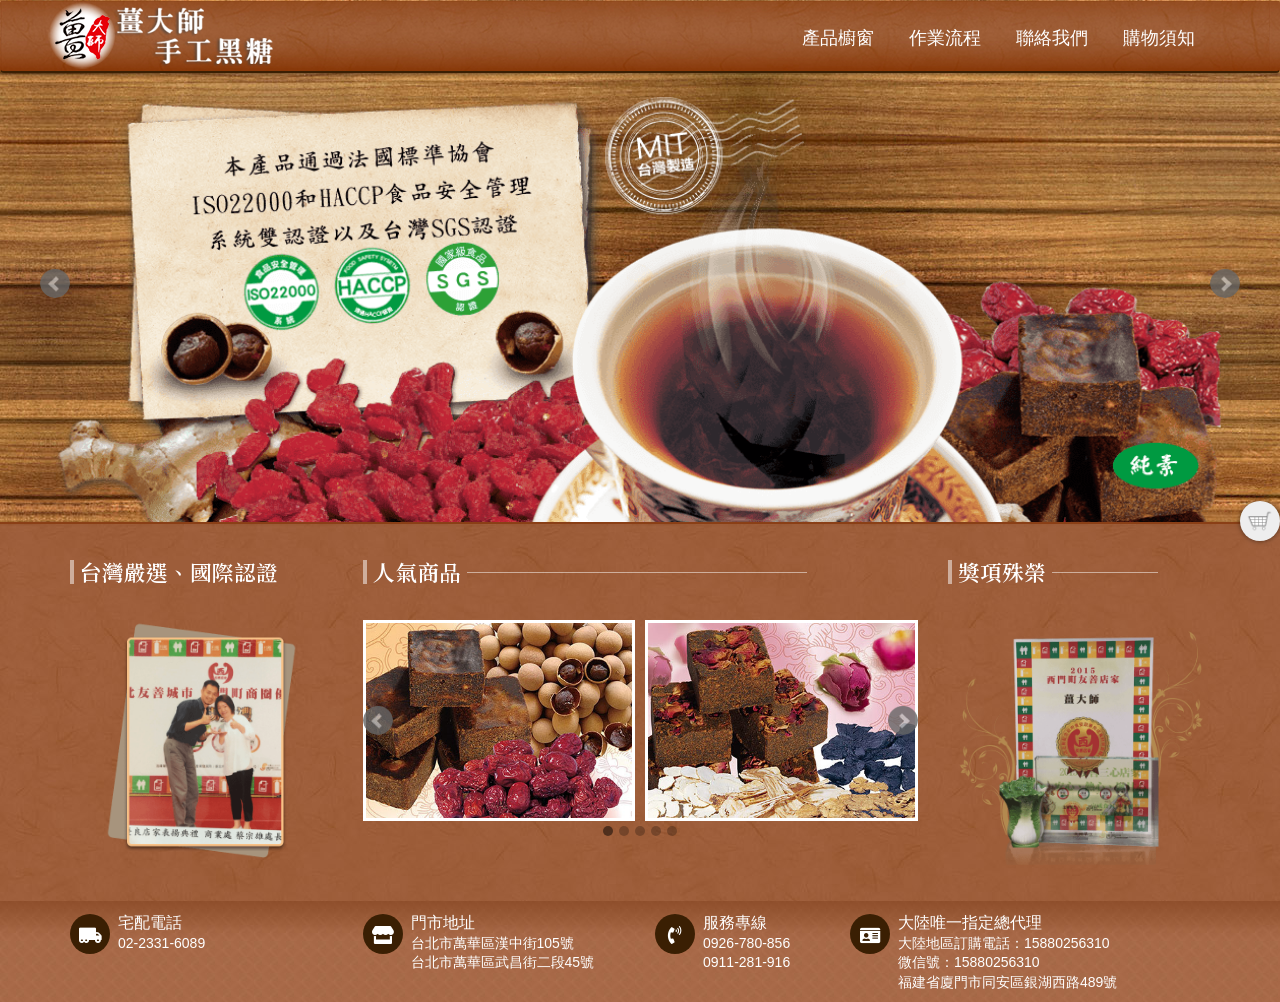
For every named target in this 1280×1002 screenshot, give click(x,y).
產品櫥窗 (838, 38)
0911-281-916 (746, 962)
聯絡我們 (1052, 38)
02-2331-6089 (161, 943)
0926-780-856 (746, 943)
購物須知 (1159, 38)
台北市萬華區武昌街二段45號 (503, 962)
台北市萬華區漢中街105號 (492, 943)
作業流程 (945, 38)
